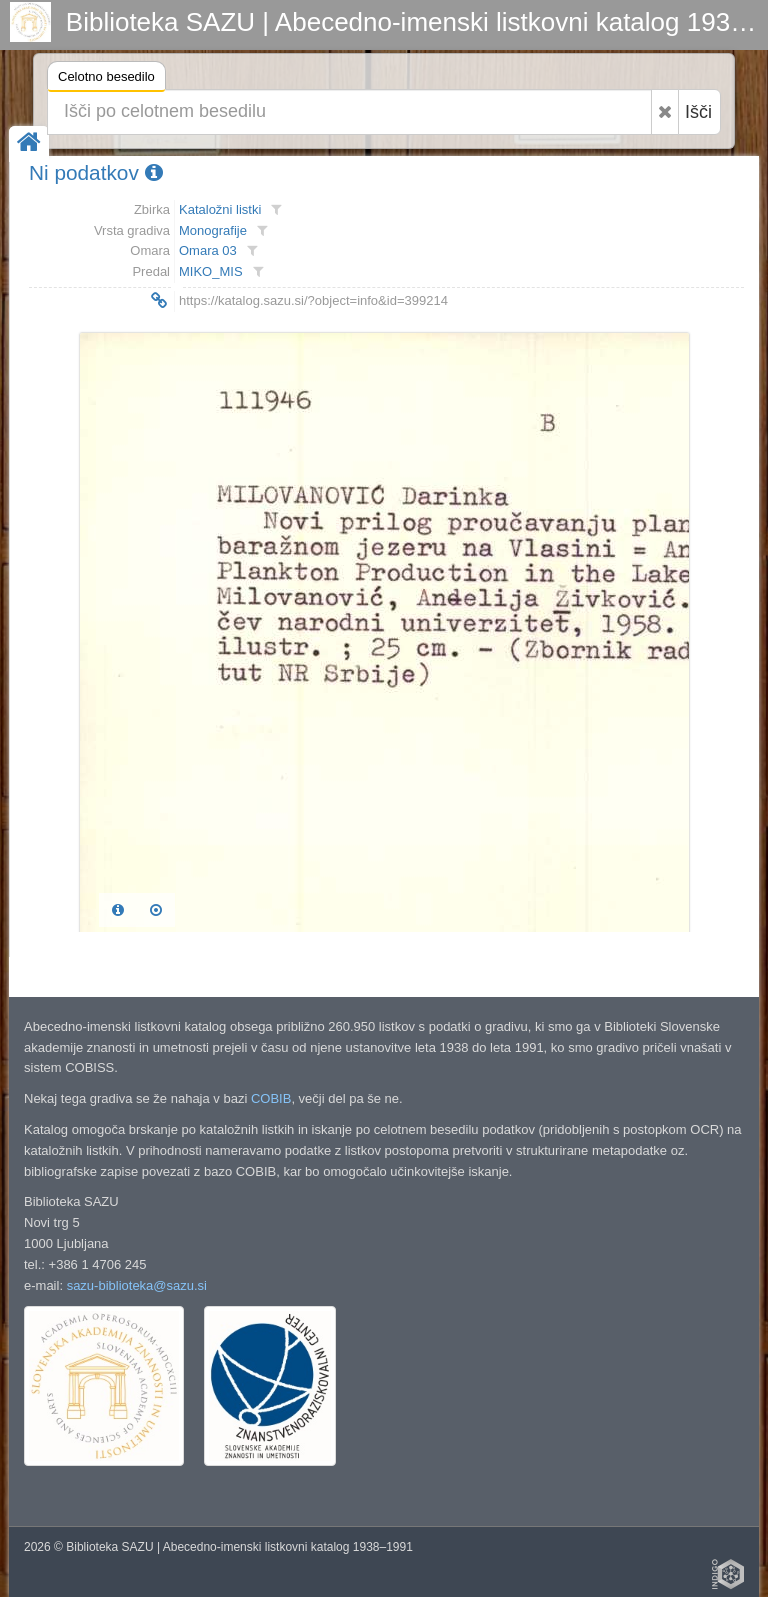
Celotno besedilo (106, 79)
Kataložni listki (220, 209)
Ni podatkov (96, 172)
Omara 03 (208, 250)
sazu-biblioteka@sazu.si (137, 1285)
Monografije (213, 230)
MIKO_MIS (211, 271)
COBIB (271, 1098)
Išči (698, 112)
